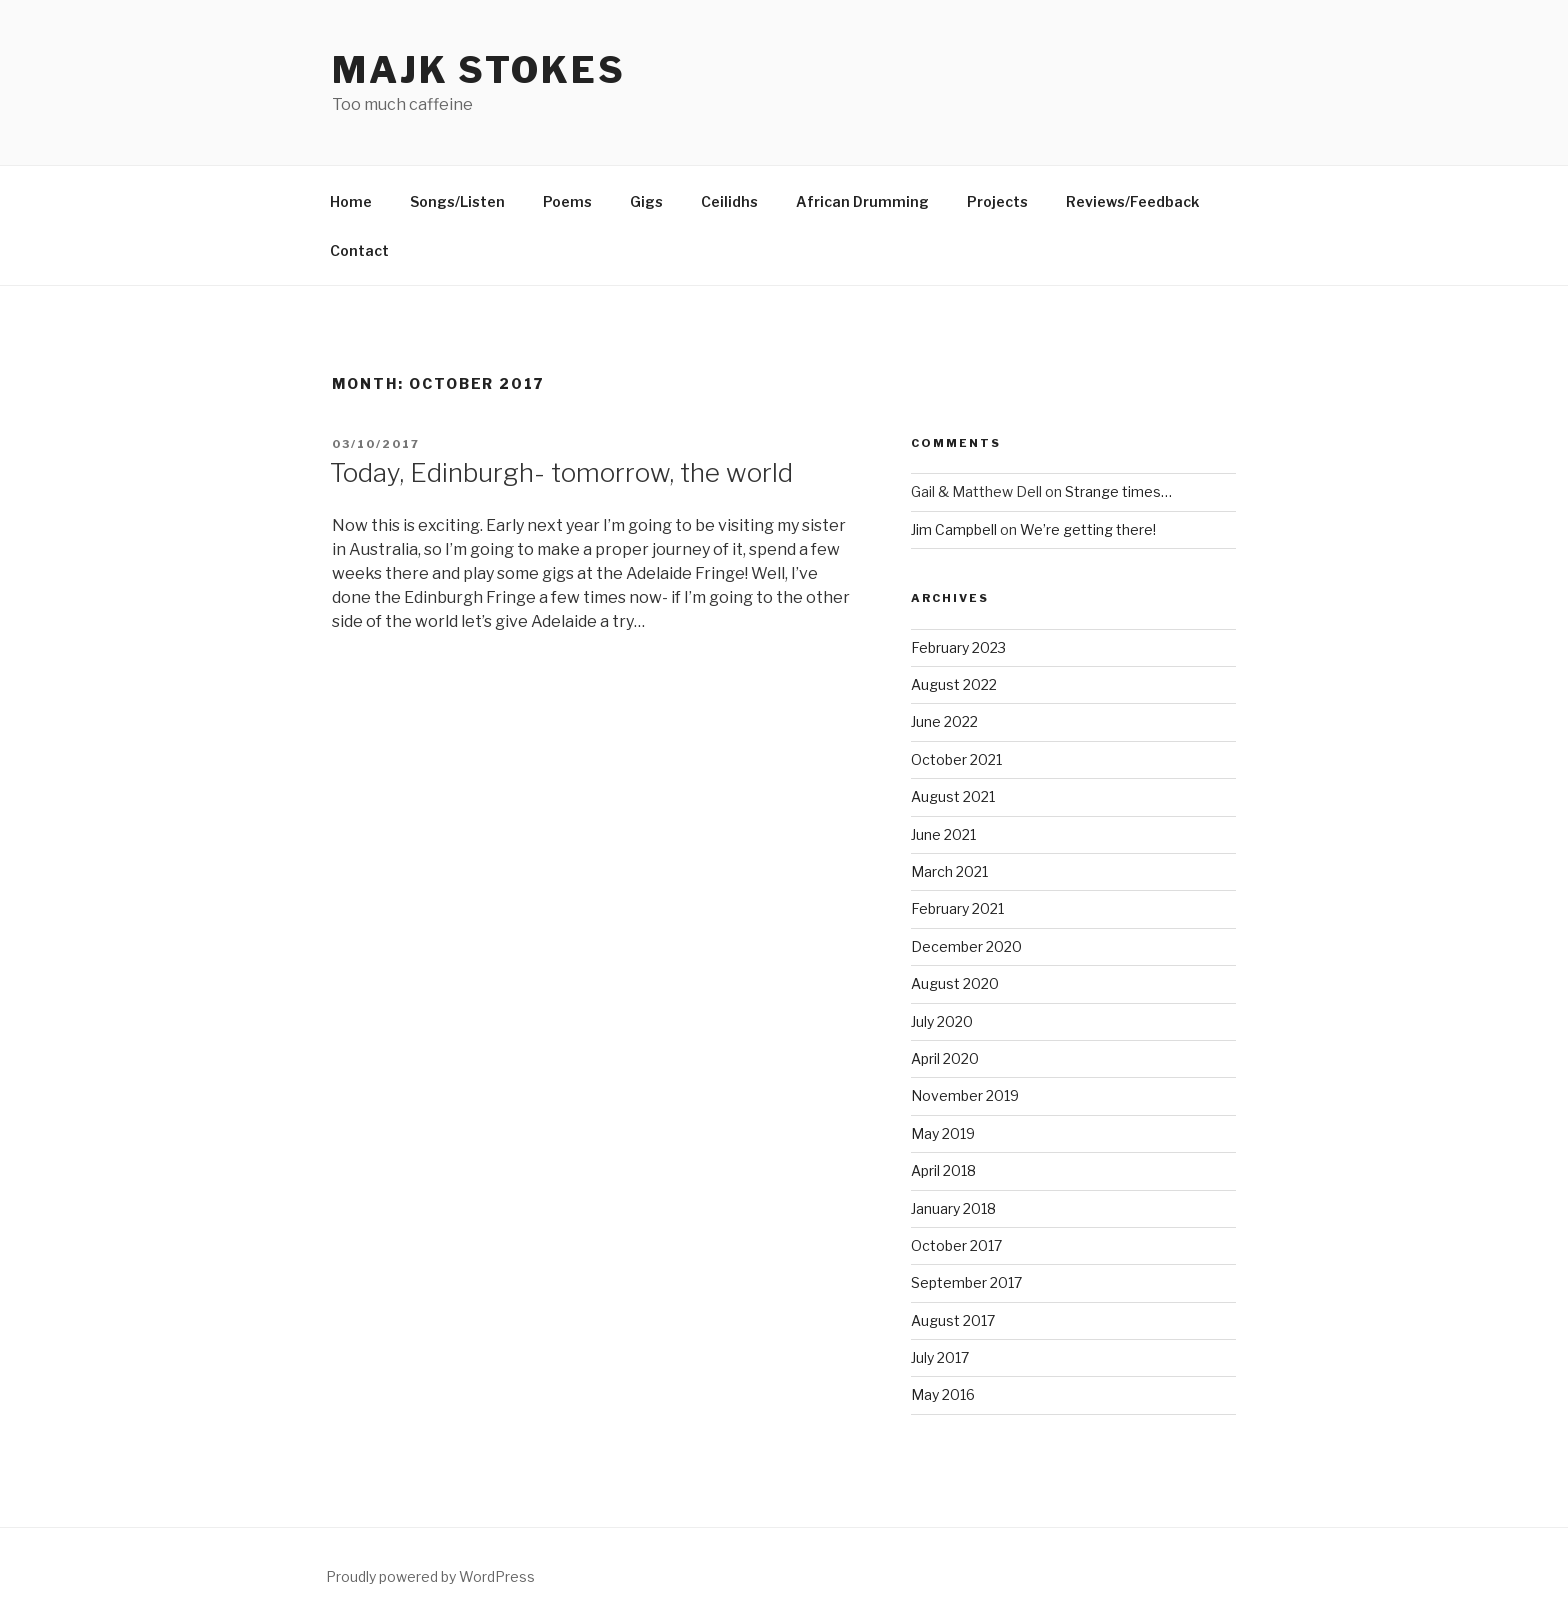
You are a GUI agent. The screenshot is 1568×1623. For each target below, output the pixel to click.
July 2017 (940, 1357)
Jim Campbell (954, 529)
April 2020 (945, 1058)
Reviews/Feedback (1132, 201)
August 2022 (954, 684)
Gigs (646, 201)
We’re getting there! (1088, 529)
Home (351, 201)
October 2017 (956, 1245)
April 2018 (943, 1170)
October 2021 (956, 759)
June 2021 (943, 834)
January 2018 (953, 1208)
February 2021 (957, 908)
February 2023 (958, 647)
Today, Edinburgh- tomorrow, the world (561, 472)
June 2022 (944, 721)
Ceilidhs (729, 201)
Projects (997, 201)
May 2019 (943, 1133)
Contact (359, 250)
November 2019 (965, 1095)
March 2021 (949, 871)
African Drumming (862, 201)
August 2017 (953, 1320)
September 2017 (966, 1282)
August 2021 (953, 796)
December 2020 (966, 946)
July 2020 (942, 1021)
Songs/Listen (457, 201)
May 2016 (943, 1394)
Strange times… (1118, 491)
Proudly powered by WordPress (430, 1576)
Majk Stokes (479, 70)
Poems (567, 201)
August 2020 (955, 983)
